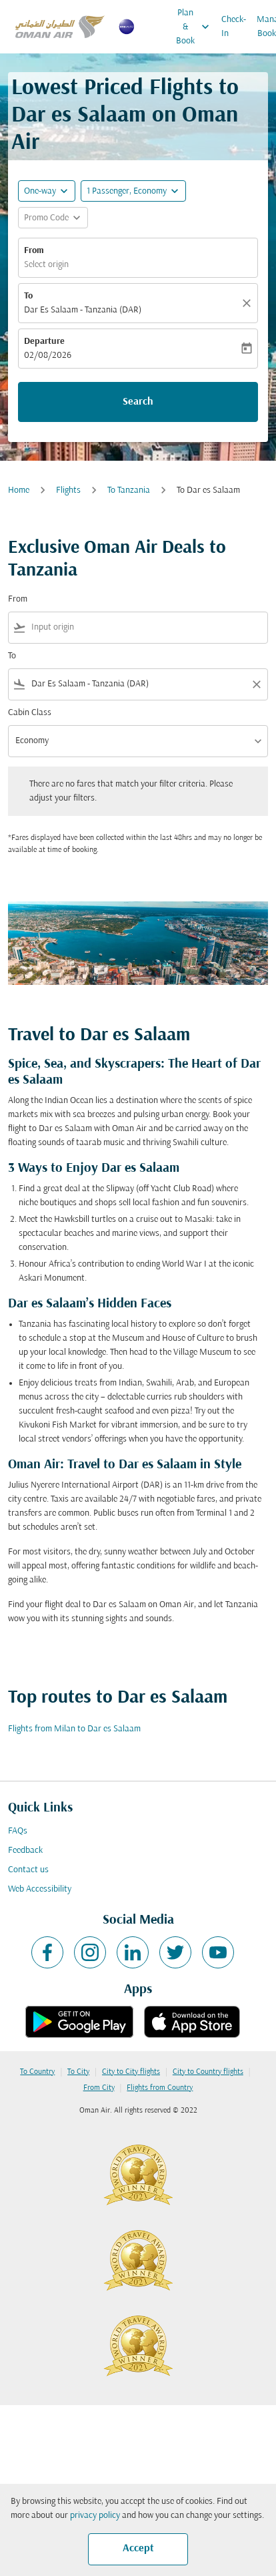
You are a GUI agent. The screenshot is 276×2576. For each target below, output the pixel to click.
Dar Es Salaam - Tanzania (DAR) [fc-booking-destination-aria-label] (82, 310)
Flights (68, 490)
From (34, 251)
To (28, 296)
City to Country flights (208, 2072)
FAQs (17, 1831)
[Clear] (248, 303)
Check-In (233, 27)
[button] (133, 191)
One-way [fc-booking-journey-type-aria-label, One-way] (40, 191)
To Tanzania (128, 490)
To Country (37, 2072)
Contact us (28, 1870)
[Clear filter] (256, 684)
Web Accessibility (39, 1889)
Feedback (25, 1851)
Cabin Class (29, 713)
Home (18, 490)
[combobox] (146, 627)
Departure (44, 342)
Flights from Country (160, 2088)
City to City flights (131, 2072)
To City (78, 2072)
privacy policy (95, 2516)
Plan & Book (196, 27)
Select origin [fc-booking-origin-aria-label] (46, 265)
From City (99, 2088)
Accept (138, 2548)
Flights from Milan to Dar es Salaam (74, 1729)
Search (138, 402)
